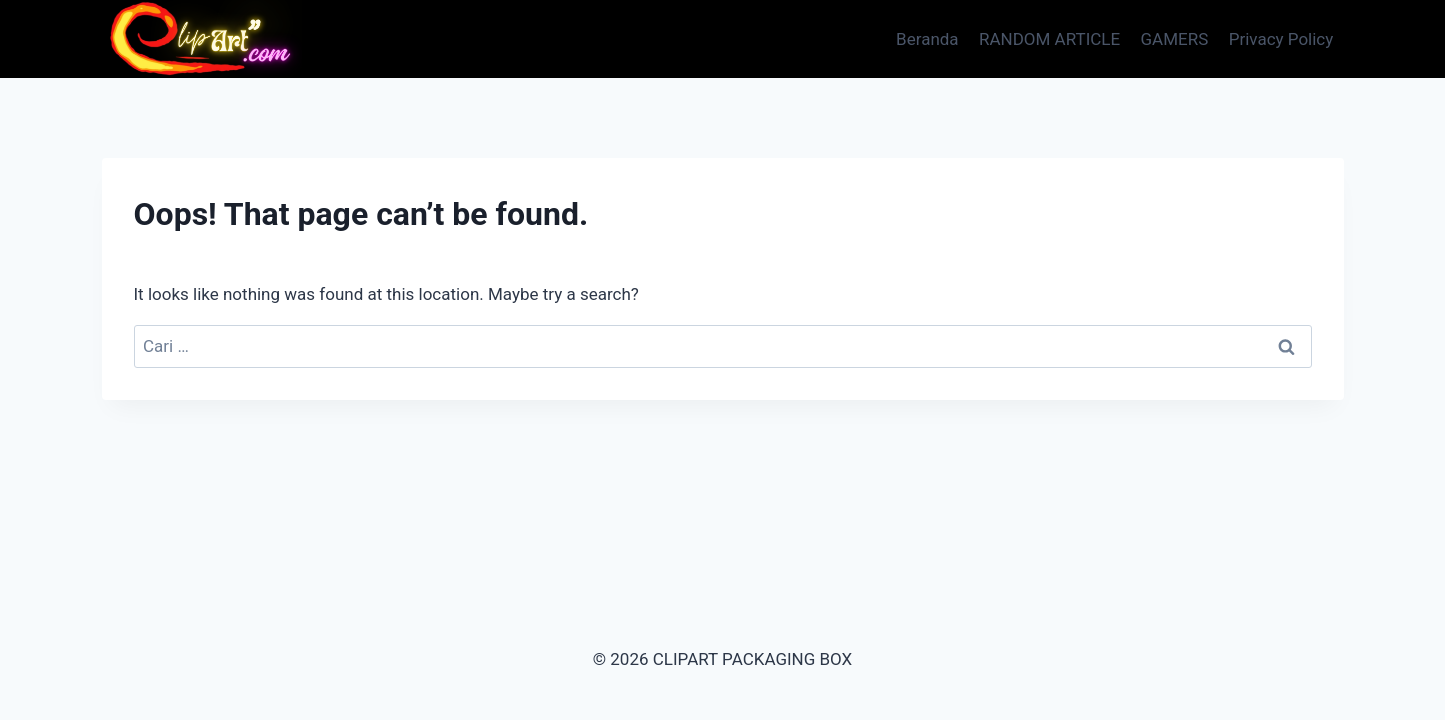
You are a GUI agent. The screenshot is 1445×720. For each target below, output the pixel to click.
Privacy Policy (1281, 39)
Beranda (927, 39)
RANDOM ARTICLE (1049, 39)
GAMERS (1175, 39)
